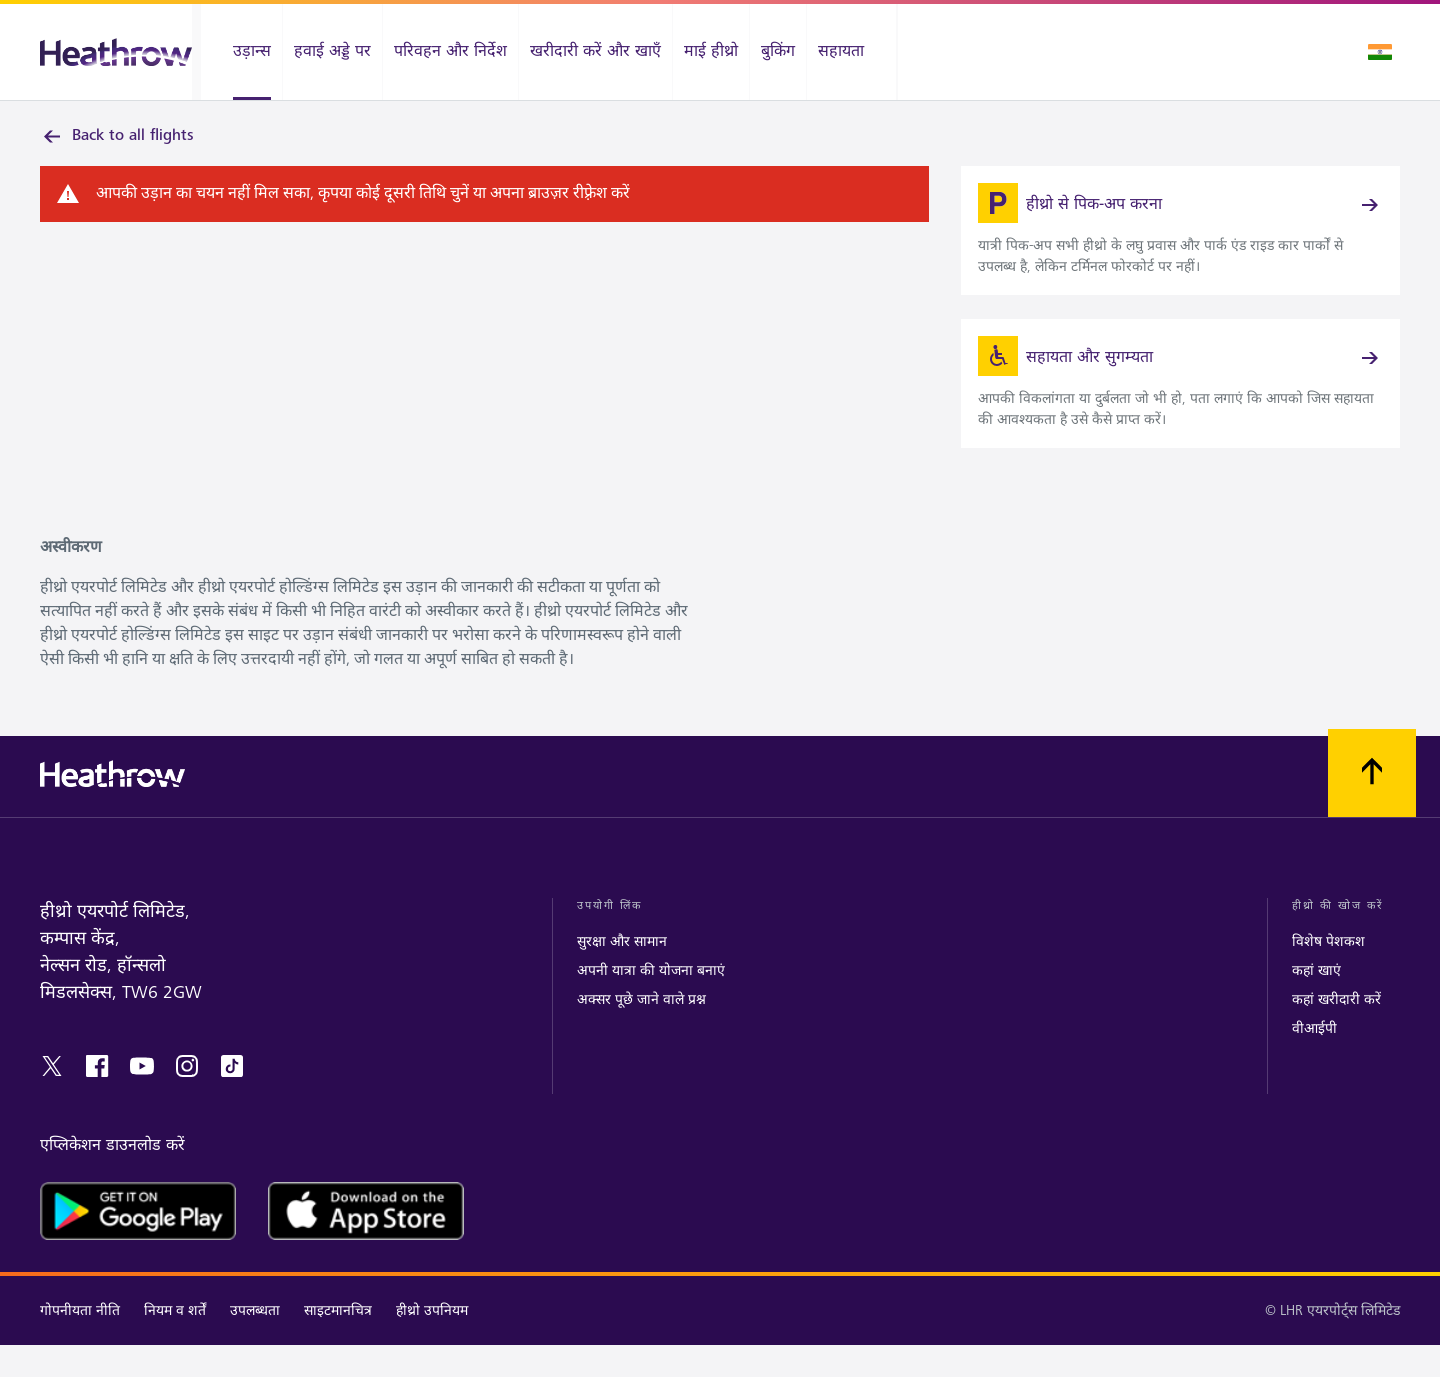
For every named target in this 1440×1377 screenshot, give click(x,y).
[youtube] (142, 1098)
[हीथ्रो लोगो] (116, 52)
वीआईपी (1314, 1060)
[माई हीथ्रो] (711, 52)
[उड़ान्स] (241, 52)
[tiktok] (232, 1098)
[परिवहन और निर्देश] (450, 52)
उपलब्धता (255, 1342)
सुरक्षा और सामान (622, 973)
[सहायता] (851, 52)
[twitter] (52, 1098)
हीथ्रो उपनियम (432, 1342)
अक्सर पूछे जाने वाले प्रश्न (641, 1031)
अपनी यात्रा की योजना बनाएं (651, 1002)
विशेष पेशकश (1328, 973)
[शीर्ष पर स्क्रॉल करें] (1372, 805)
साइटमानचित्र (338, 1342)
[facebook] (97, 1098)
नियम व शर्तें (175, 1342)
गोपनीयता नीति (80, 1342)
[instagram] (187, 1098)
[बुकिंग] (778, 52)
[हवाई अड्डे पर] (332, 52)
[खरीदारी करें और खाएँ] (595, 52)
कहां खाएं (1316, 1002)
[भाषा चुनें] (1380, 52)
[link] (1180, 243)
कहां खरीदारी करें (1336, 1031)
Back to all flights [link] (117, 136)
